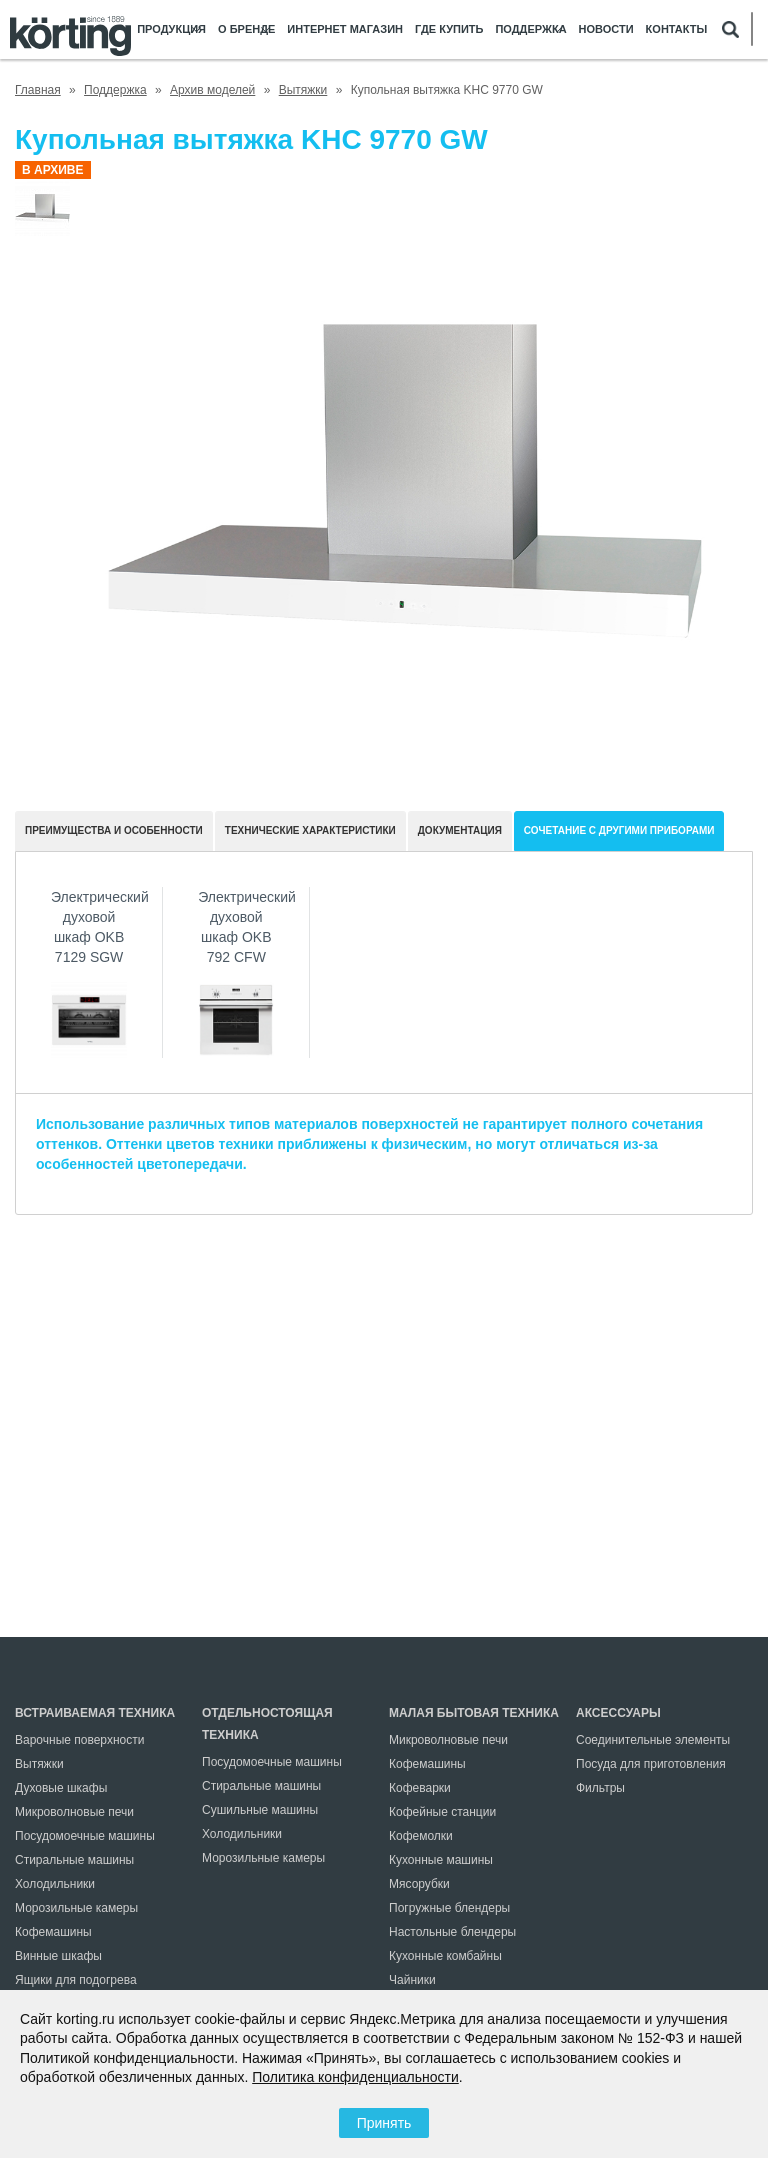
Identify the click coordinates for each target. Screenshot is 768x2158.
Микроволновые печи (74, 1812)
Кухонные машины (441, 1860)
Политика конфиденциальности (355, 2077)
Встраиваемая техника (95, 1713)
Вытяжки (39, 1764)
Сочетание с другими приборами (619, 830)
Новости (606, 29)
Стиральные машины (74, 1860)
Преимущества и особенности (114, 830)
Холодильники (55, 1884)
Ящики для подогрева (76, 1980)
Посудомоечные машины (85, 1836)
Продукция (171, 29)
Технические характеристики (310, 830)
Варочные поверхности (79, 1740)
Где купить (449, 29)
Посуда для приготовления (651, 1764)
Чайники (412, 1980)
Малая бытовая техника (474, 1713)
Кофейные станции (442, 1812)
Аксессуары (618, 1713)
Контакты (677, 29)
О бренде (246, 29)
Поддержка (530, 29)
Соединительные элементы (653, 1740)
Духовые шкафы (61, 1788)
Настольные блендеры (452, 1932)
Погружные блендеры (449, 1908)
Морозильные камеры (76, 1908)
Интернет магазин (345, 29)
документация (460, 830)
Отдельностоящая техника (267, 1724)
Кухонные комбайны (445, 1956)
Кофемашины (53, 1932)
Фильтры (600, 1788)
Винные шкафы (58, 1956)
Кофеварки (420, 1788)
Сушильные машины (260, 1810)
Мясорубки (419, 1884)
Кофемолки (421, 1836)
